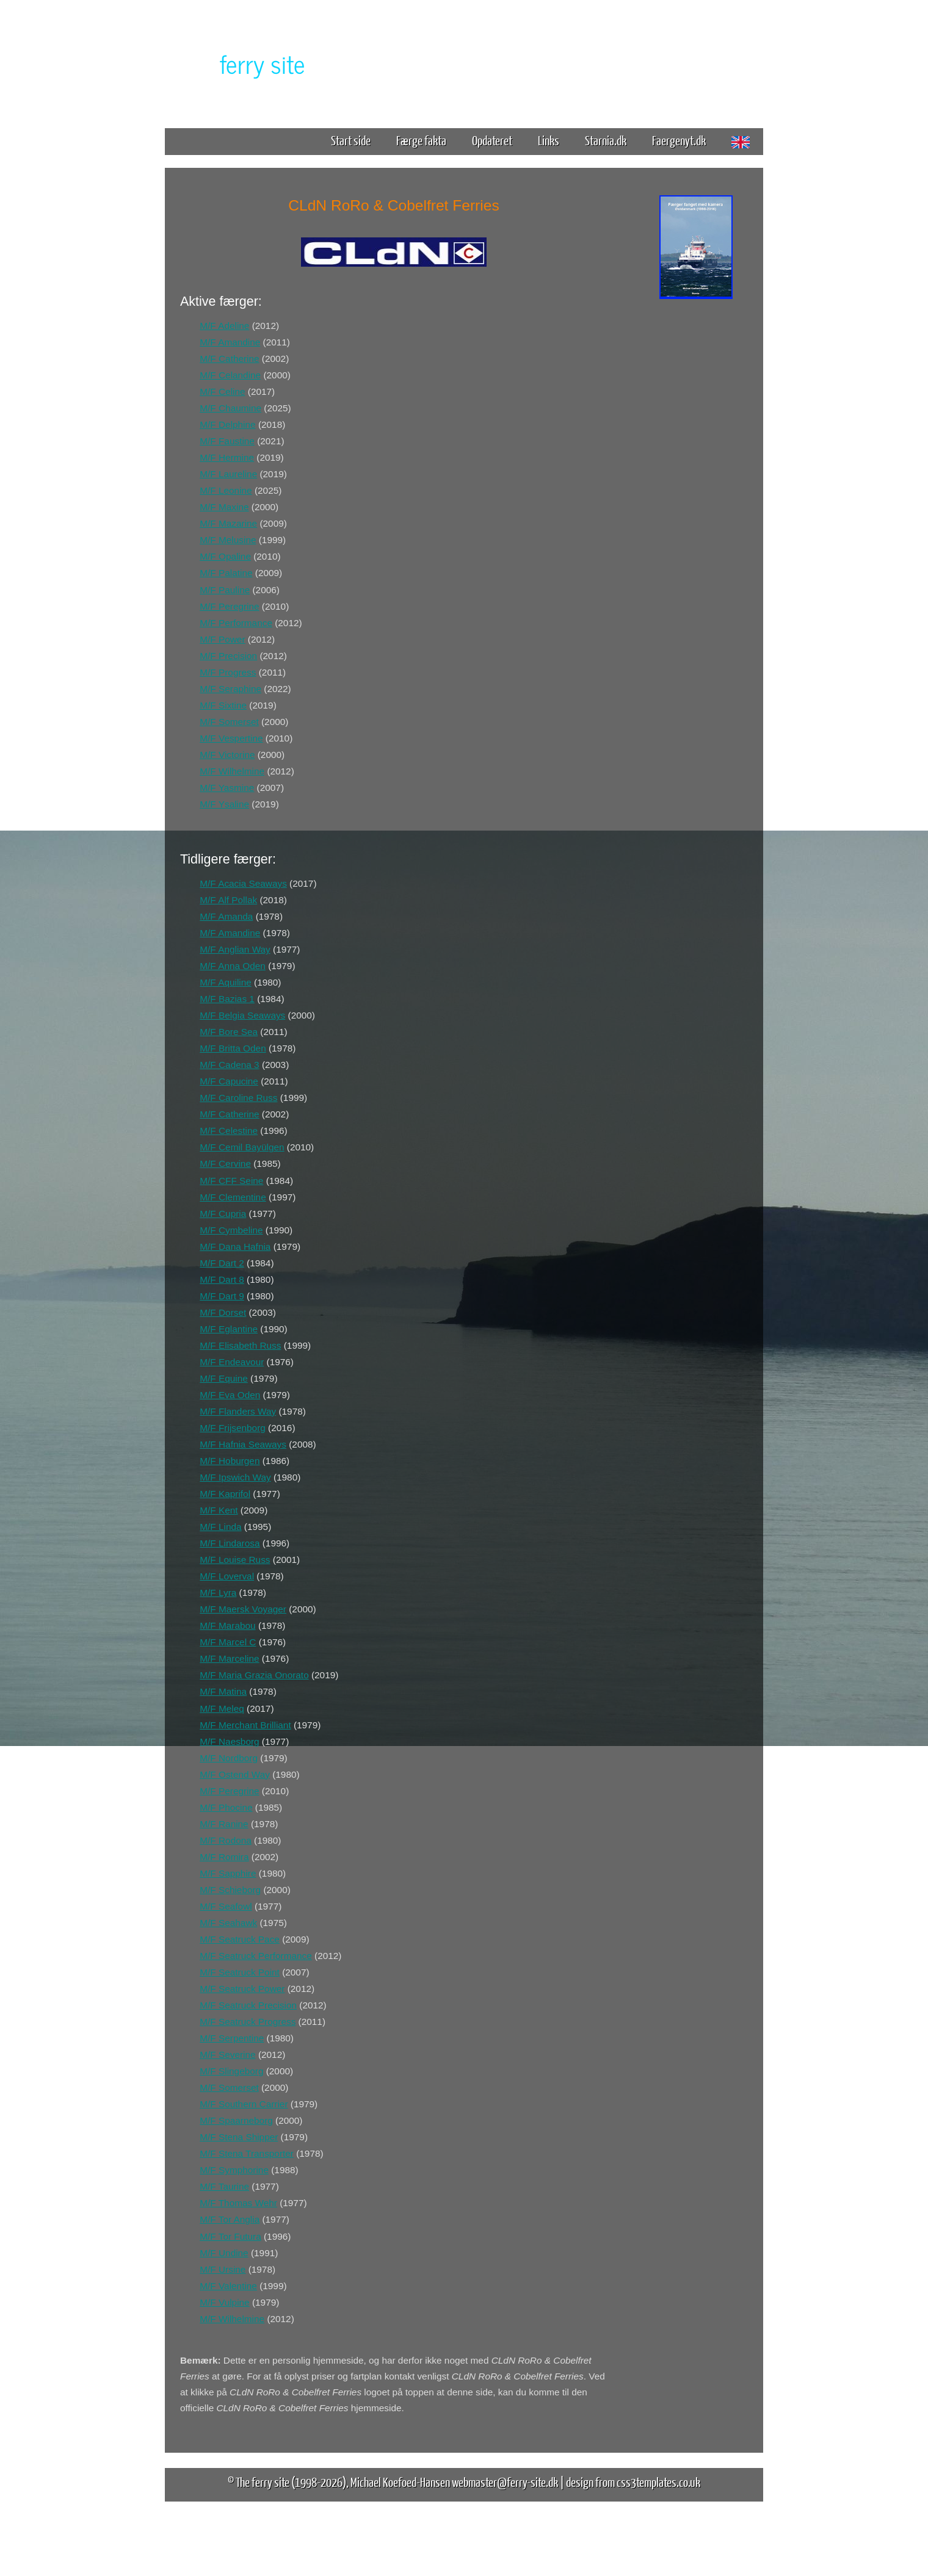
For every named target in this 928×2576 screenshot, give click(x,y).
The (241, 63)
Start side (351, 140)
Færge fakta (425, 140)
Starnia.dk (605, 140)
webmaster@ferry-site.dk (505, 2481)
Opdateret (492, 140)
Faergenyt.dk (679, 140)
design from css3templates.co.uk (633, 2481)
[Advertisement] (696, 493)
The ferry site (262, 2481)
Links (548, 140)
